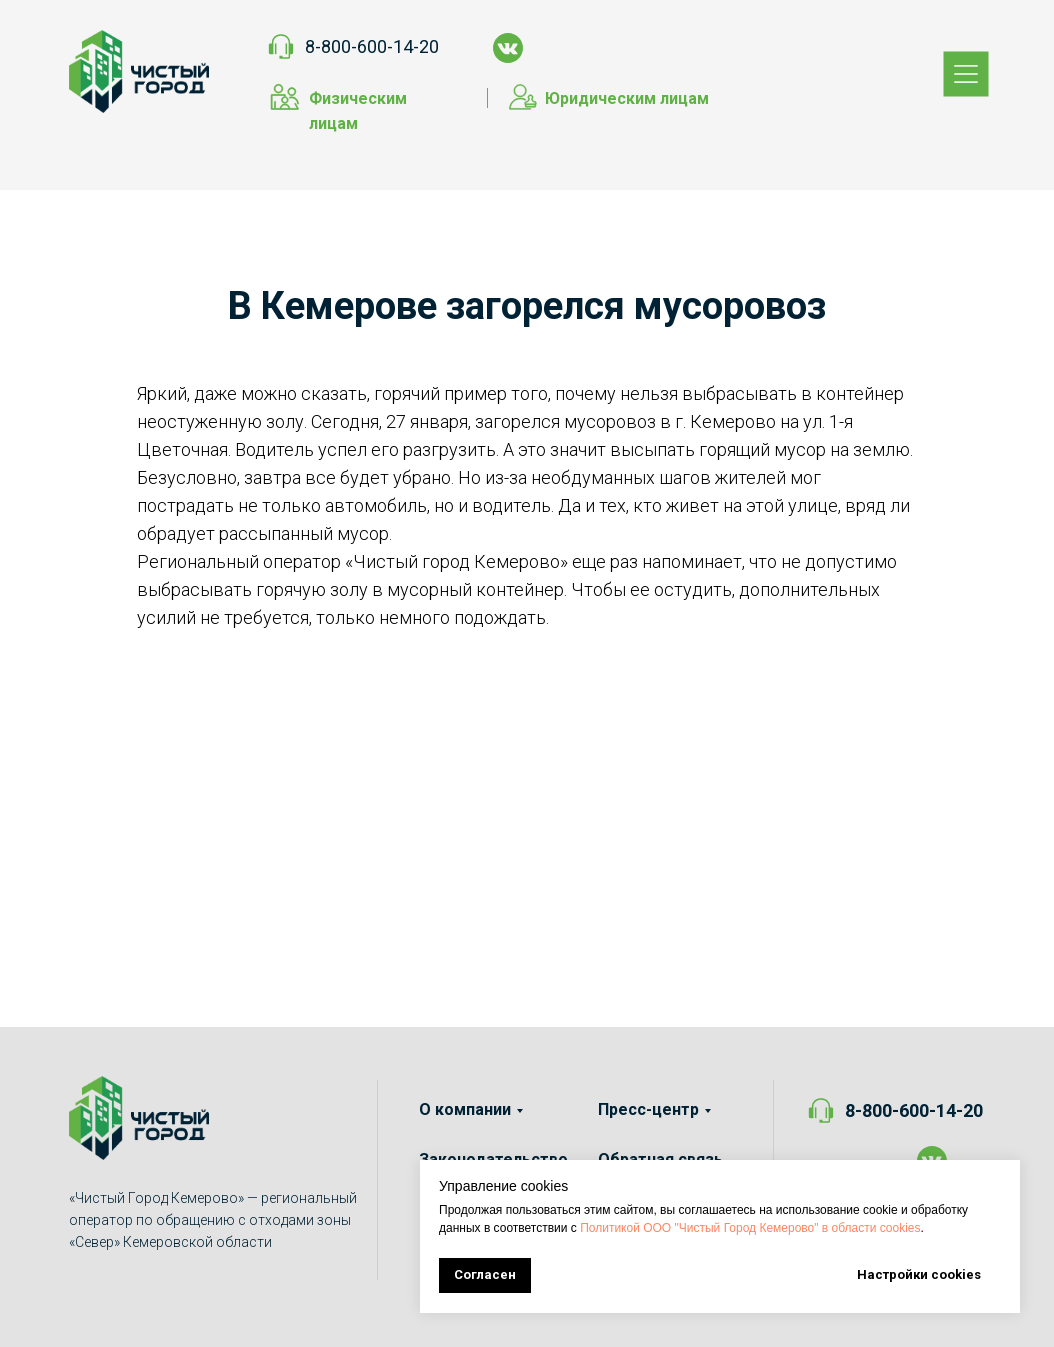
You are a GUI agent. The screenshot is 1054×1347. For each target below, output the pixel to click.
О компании (465, 1109)
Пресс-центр (648, 1109)
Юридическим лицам (627, 98)
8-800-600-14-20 (372, 46)
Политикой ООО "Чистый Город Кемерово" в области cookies (750, 1228)
